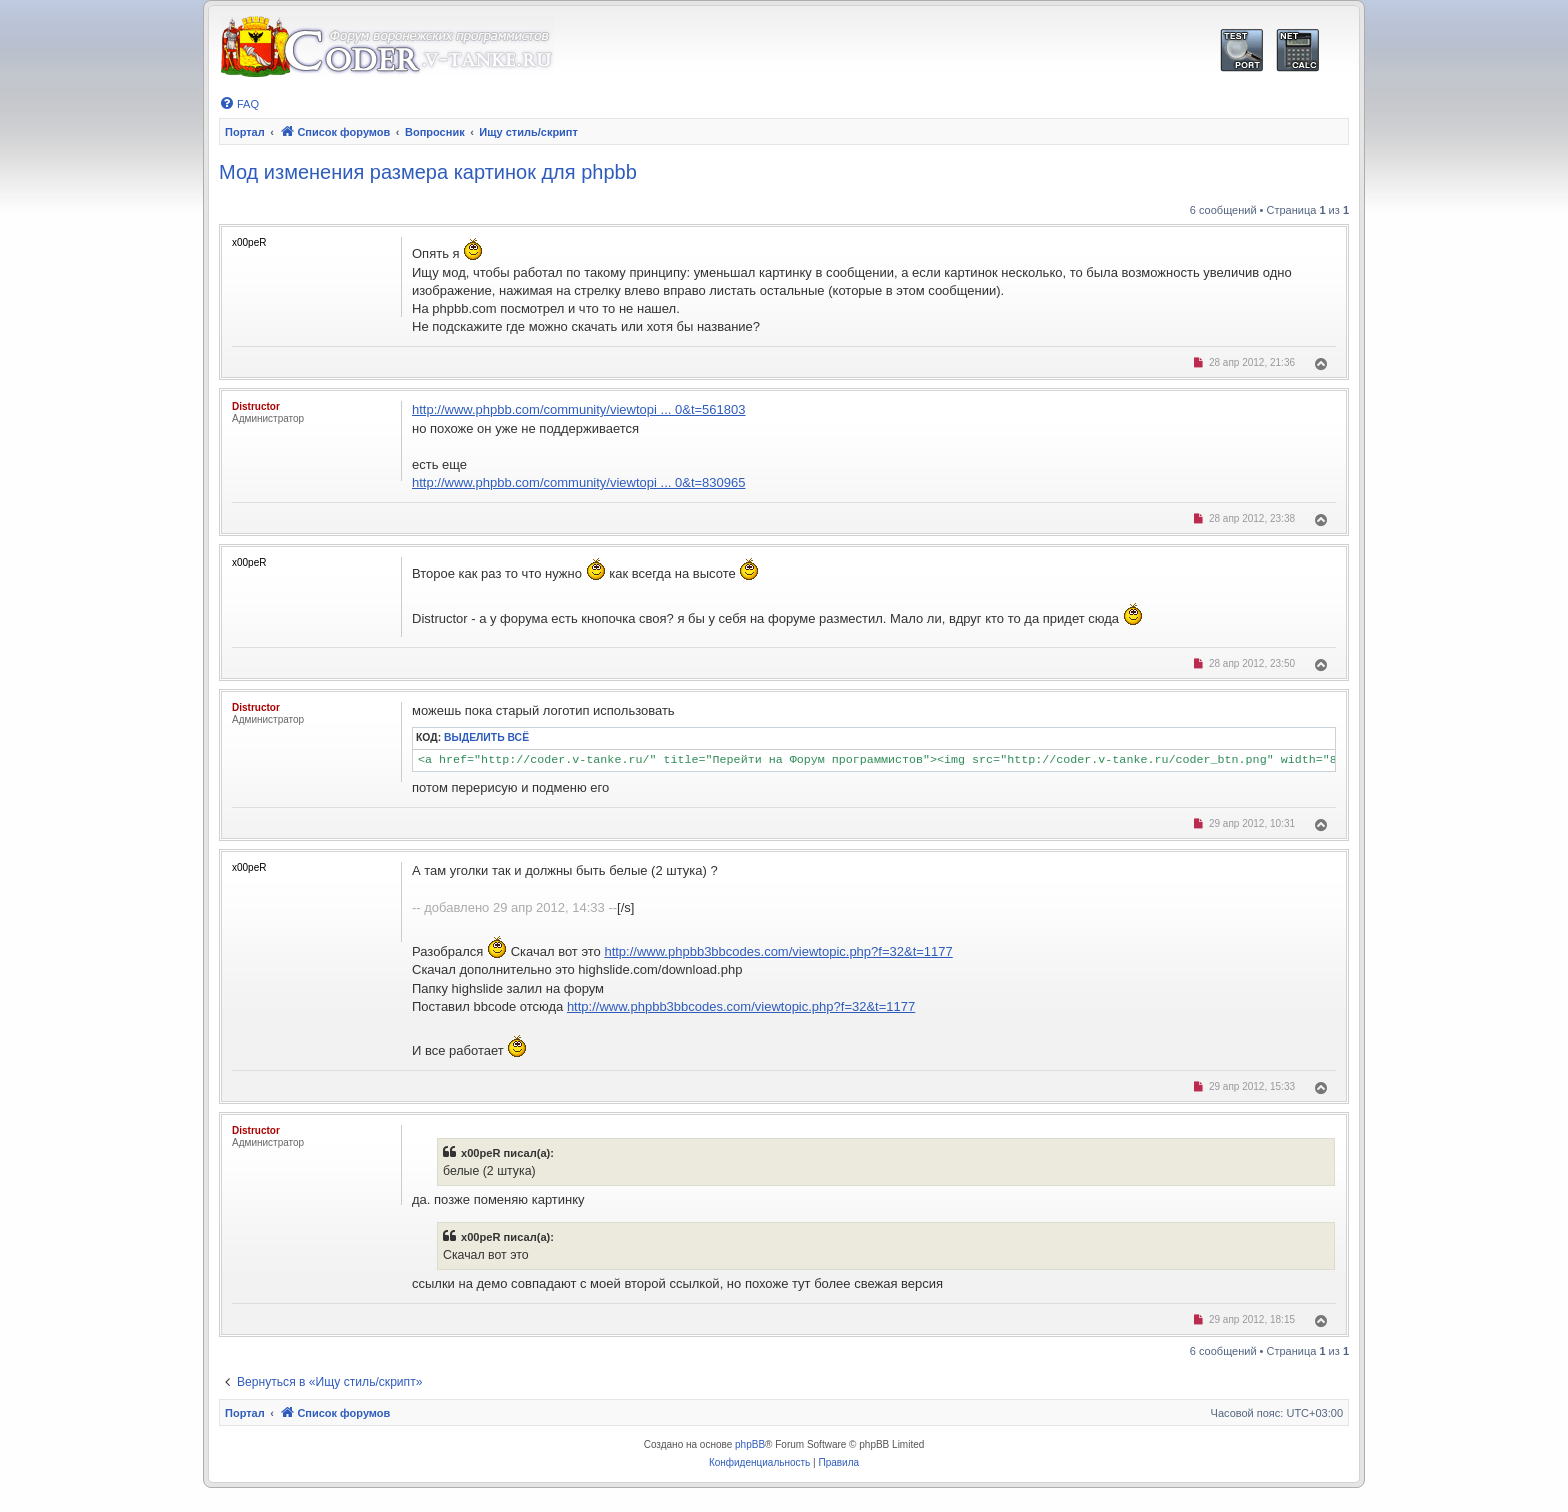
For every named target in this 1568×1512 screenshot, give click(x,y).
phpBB (750, 1444)
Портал (245, 132)
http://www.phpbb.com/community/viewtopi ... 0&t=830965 (578, 482)
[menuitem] (239, 104)
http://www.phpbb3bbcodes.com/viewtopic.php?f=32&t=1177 (778, 951)
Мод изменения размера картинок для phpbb (428, 172)
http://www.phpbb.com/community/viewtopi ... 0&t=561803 (578, 409)
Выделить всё (486, 737)
